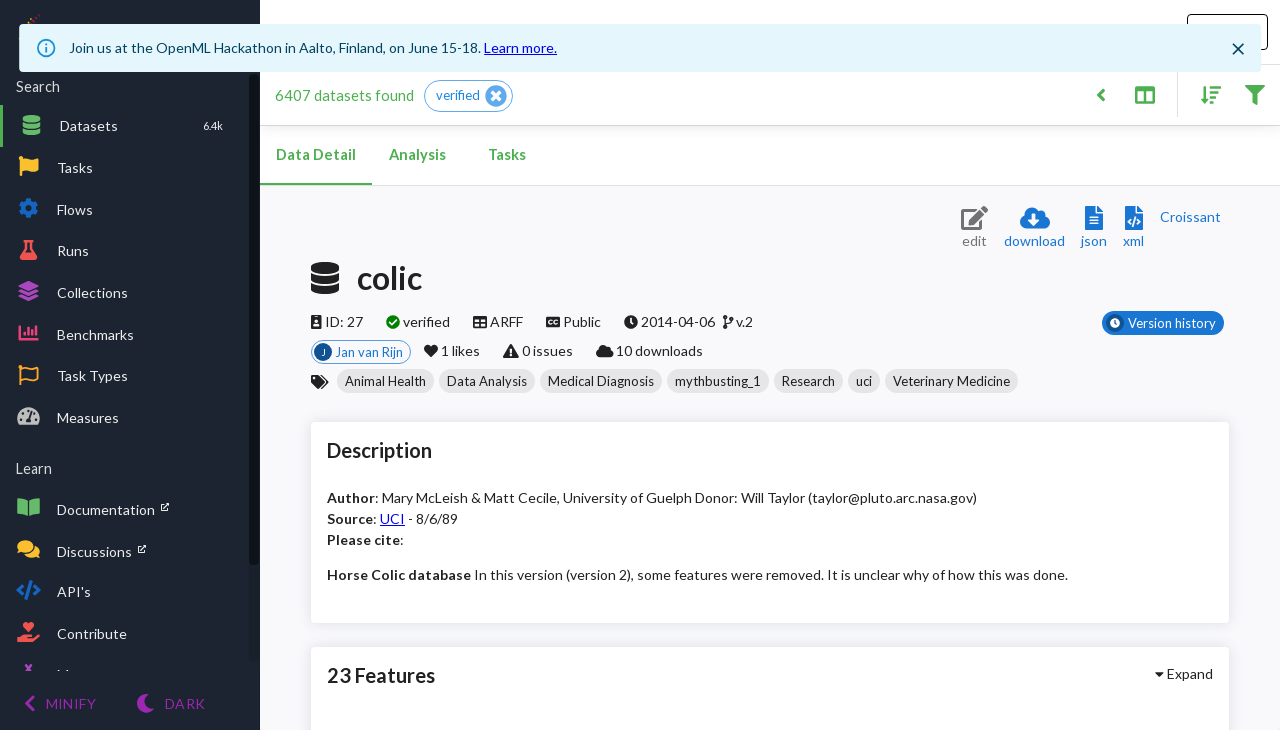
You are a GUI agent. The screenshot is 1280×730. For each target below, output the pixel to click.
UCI (392, 518)
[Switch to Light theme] (170, 703)
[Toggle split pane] (1144, 93)
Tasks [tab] (507, 155)
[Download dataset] (1034, 228)
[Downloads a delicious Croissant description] (1190, 216)
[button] (468, 96)
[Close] (1238, 49)
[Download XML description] (1133, 228)
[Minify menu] (60, 703)
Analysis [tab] (417, 155)
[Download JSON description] (1094, 228)
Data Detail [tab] (316, 155)
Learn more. (520, 47)
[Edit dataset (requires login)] (974, 228)
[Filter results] (1254, 93)
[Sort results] (1205, 93)
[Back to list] (1100, 93)
